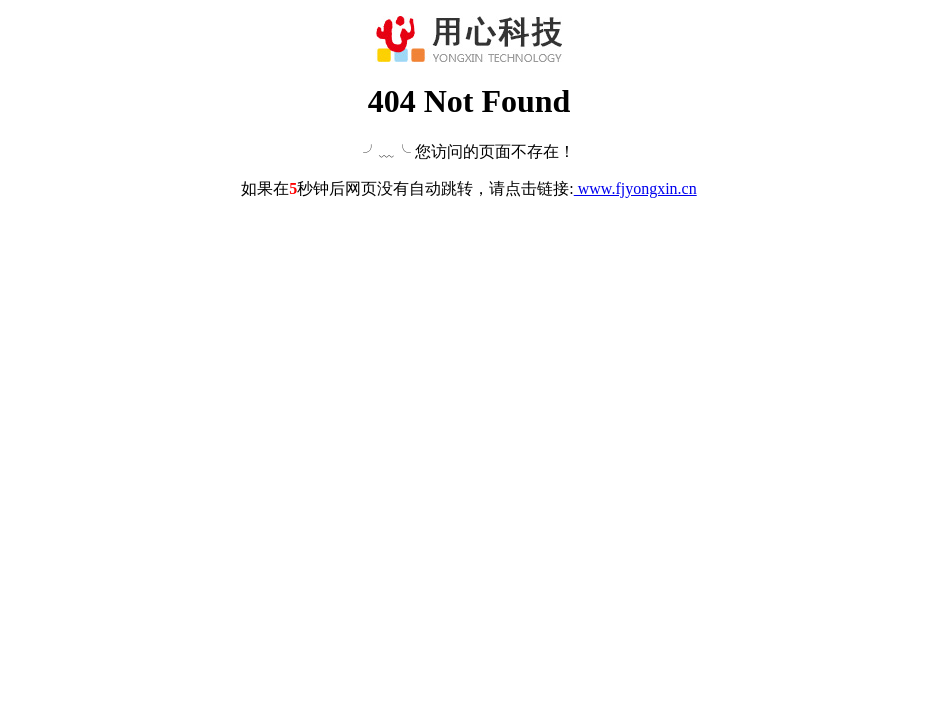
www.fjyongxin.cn (635, 188)
